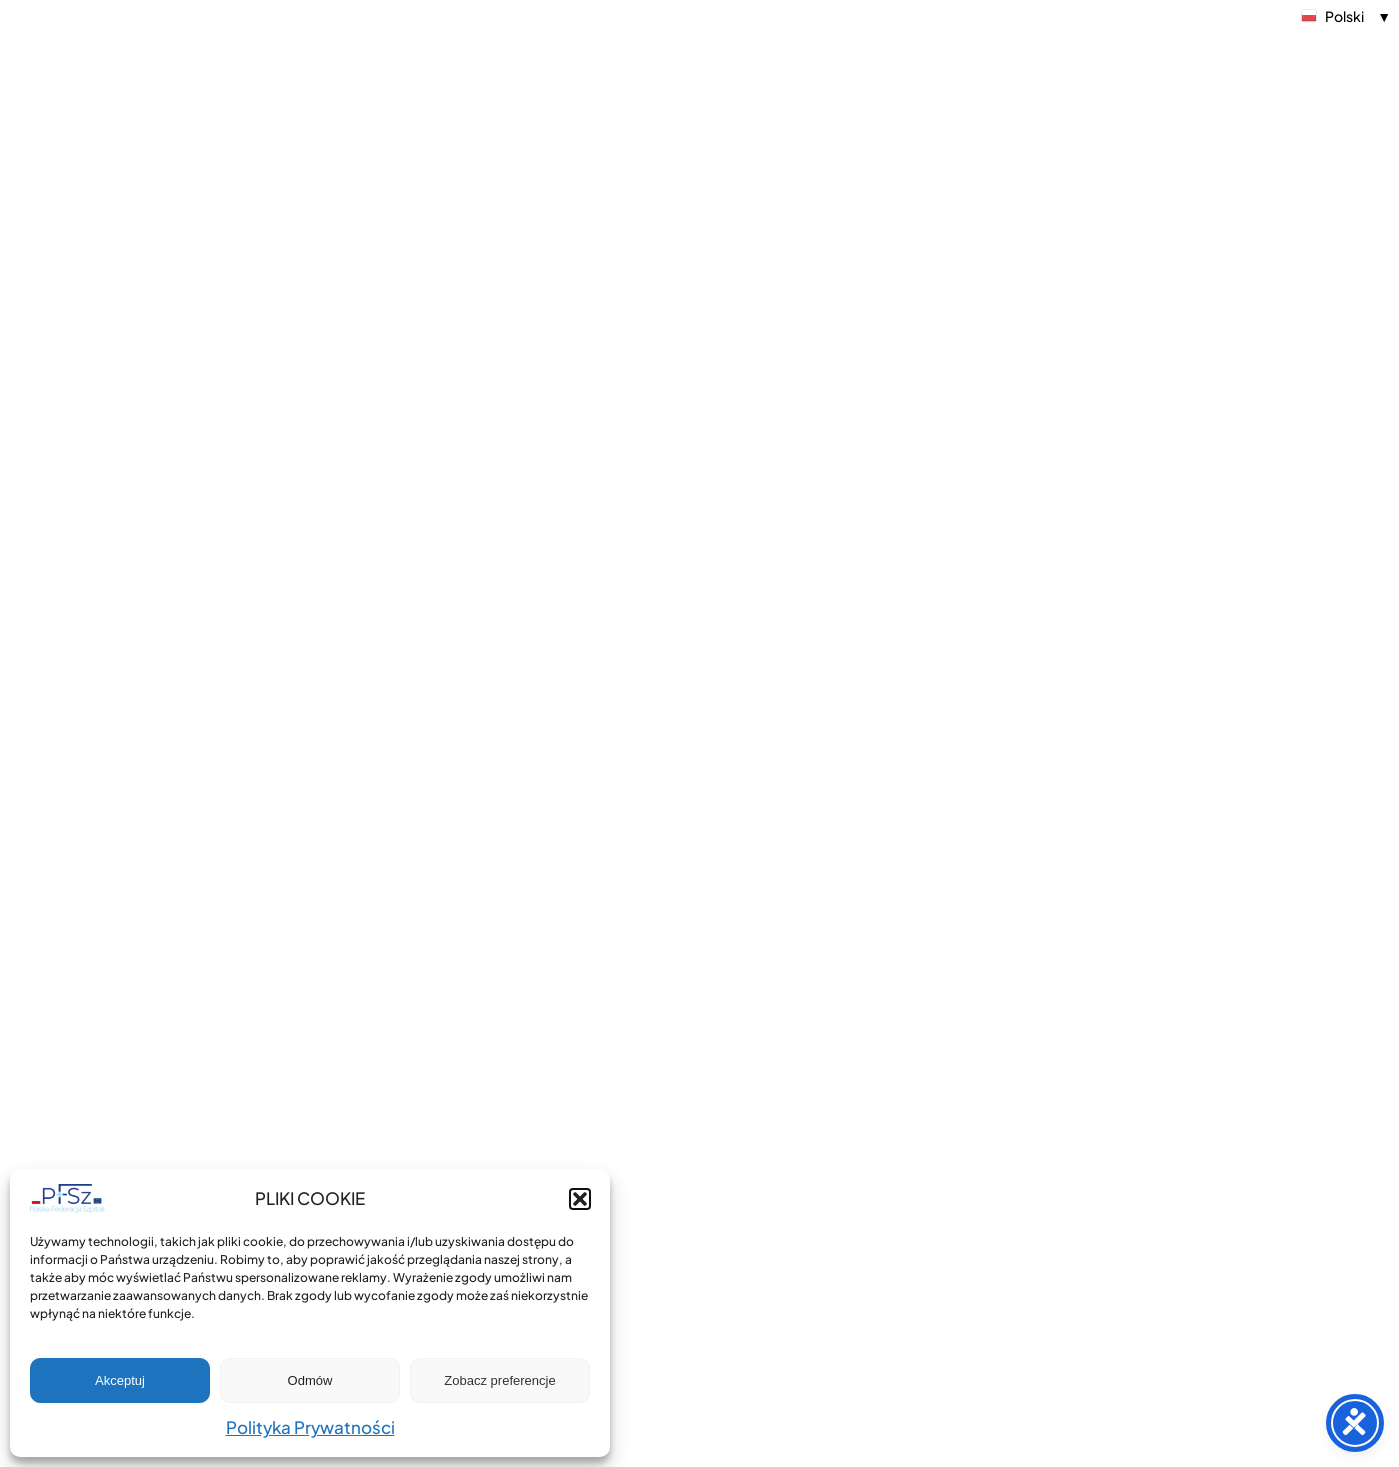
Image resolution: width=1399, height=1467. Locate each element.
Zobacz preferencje (499, 1380)
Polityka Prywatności (310, 1427)
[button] (580, 1199)
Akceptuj (120, 1380)
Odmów (310, 1380)
